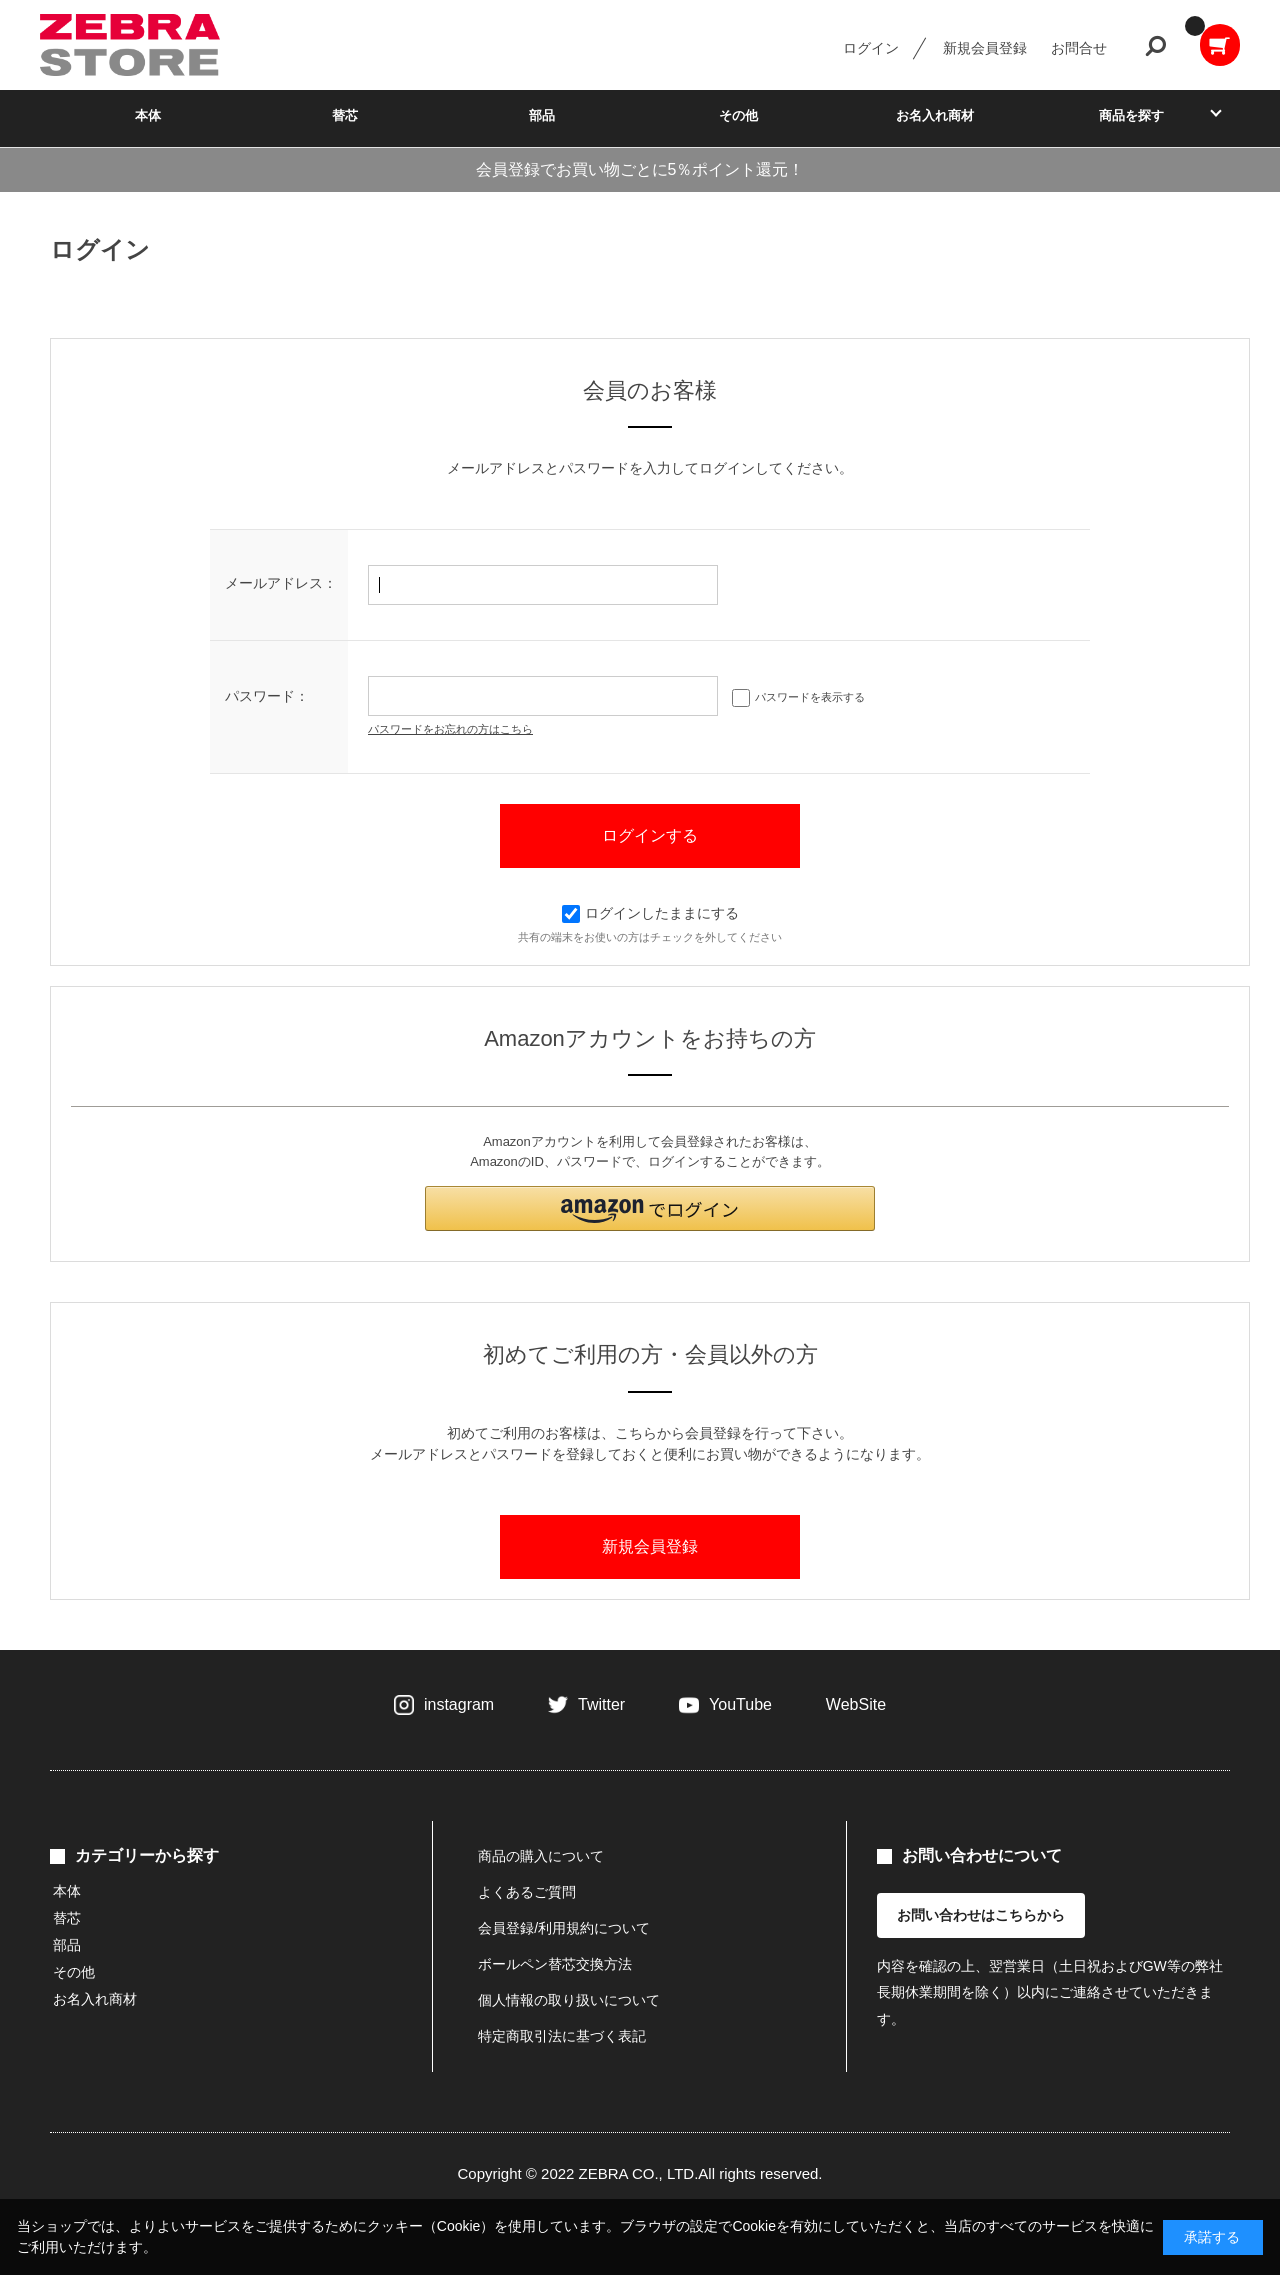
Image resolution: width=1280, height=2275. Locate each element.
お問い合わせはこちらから (981, 1915)
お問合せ (1079, 48)
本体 (148, 115)
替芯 (345, 115)
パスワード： (267, 696)
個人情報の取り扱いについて (569, 2000)
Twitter (601, 1704)
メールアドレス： (281, 583)
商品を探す (1131, 115)
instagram (459, 1704)
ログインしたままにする (650, 913)
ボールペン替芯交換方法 (555, 1964)
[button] (650, 1208)
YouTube (740, 1704)
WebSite (856, 1704)
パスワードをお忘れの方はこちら (450, 729)
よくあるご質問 (527, 1892)
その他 (738, 115)
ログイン (871, 48)
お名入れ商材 (935, 115)
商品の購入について (541, 1856)
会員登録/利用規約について (564, 1928)
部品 (542, 115)
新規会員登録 (985, 48)
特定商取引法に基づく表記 (562, 2036)
